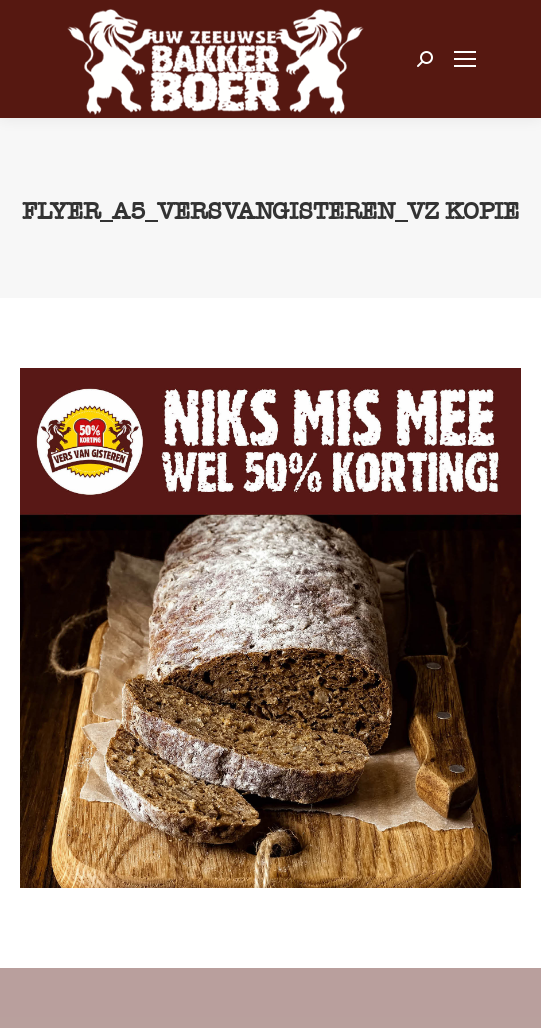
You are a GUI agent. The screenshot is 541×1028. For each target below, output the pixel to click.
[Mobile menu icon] (465, 59)
